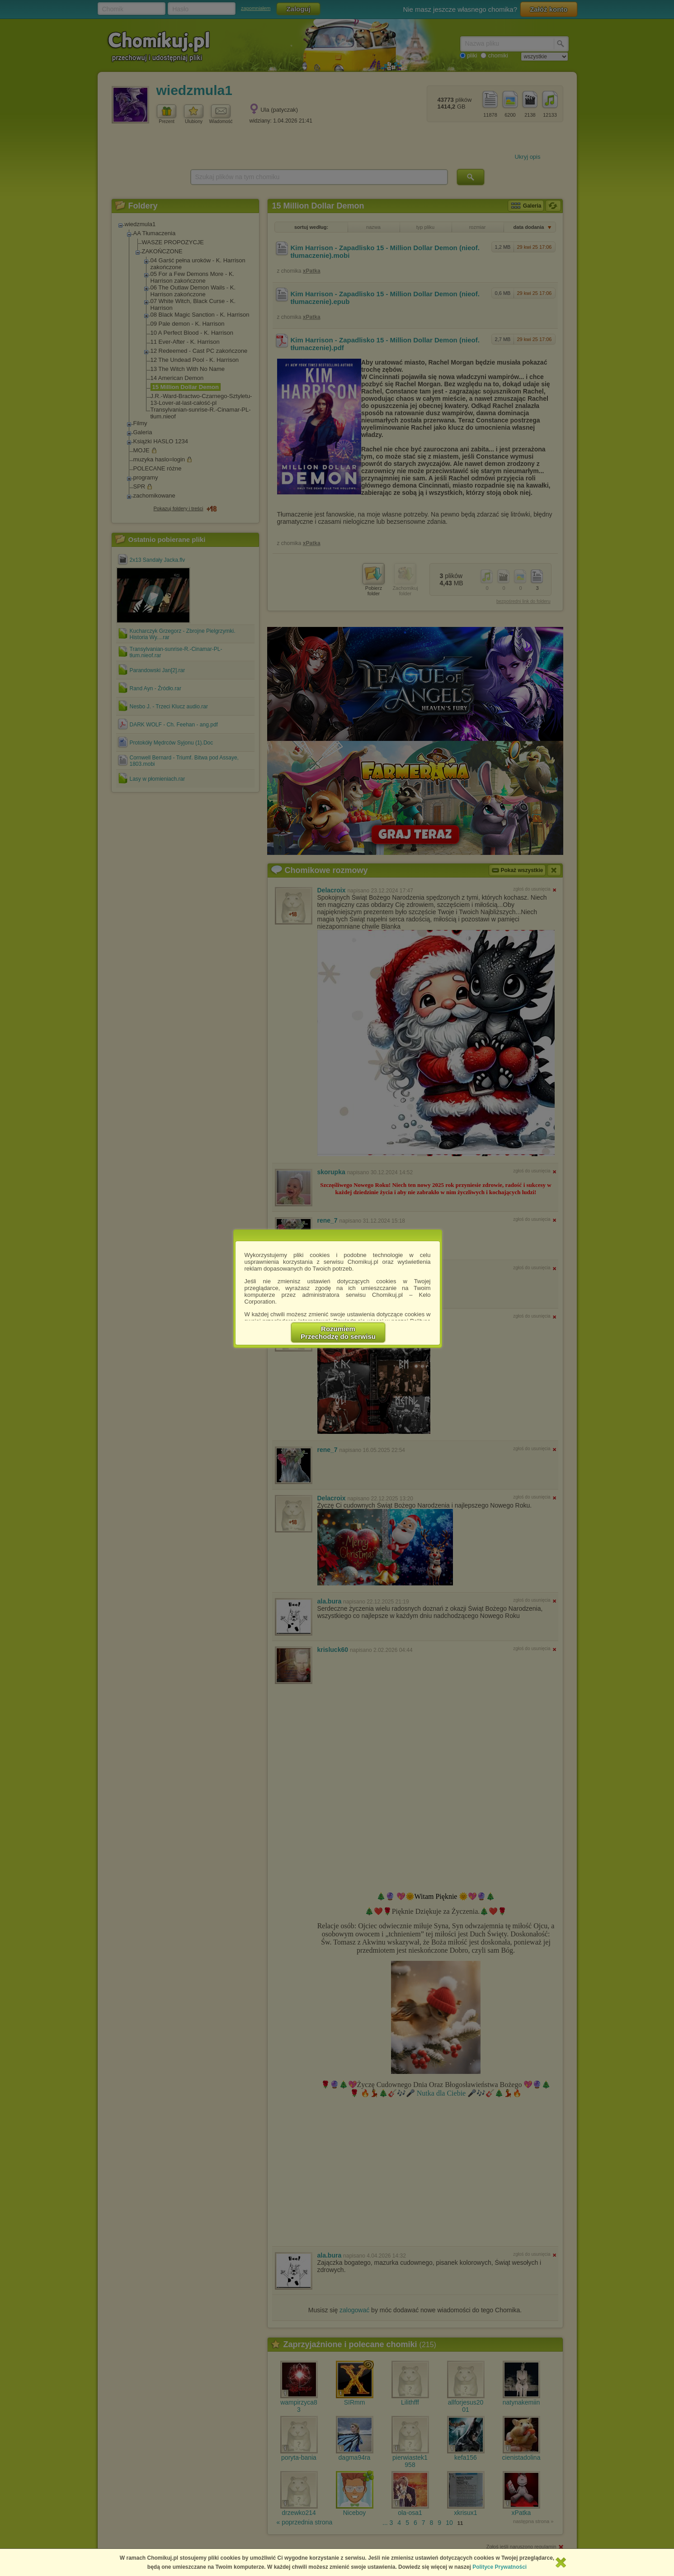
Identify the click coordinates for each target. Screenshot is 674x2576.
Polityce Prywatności (499, 2567)
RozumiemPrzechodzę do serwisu (338, 1332)
